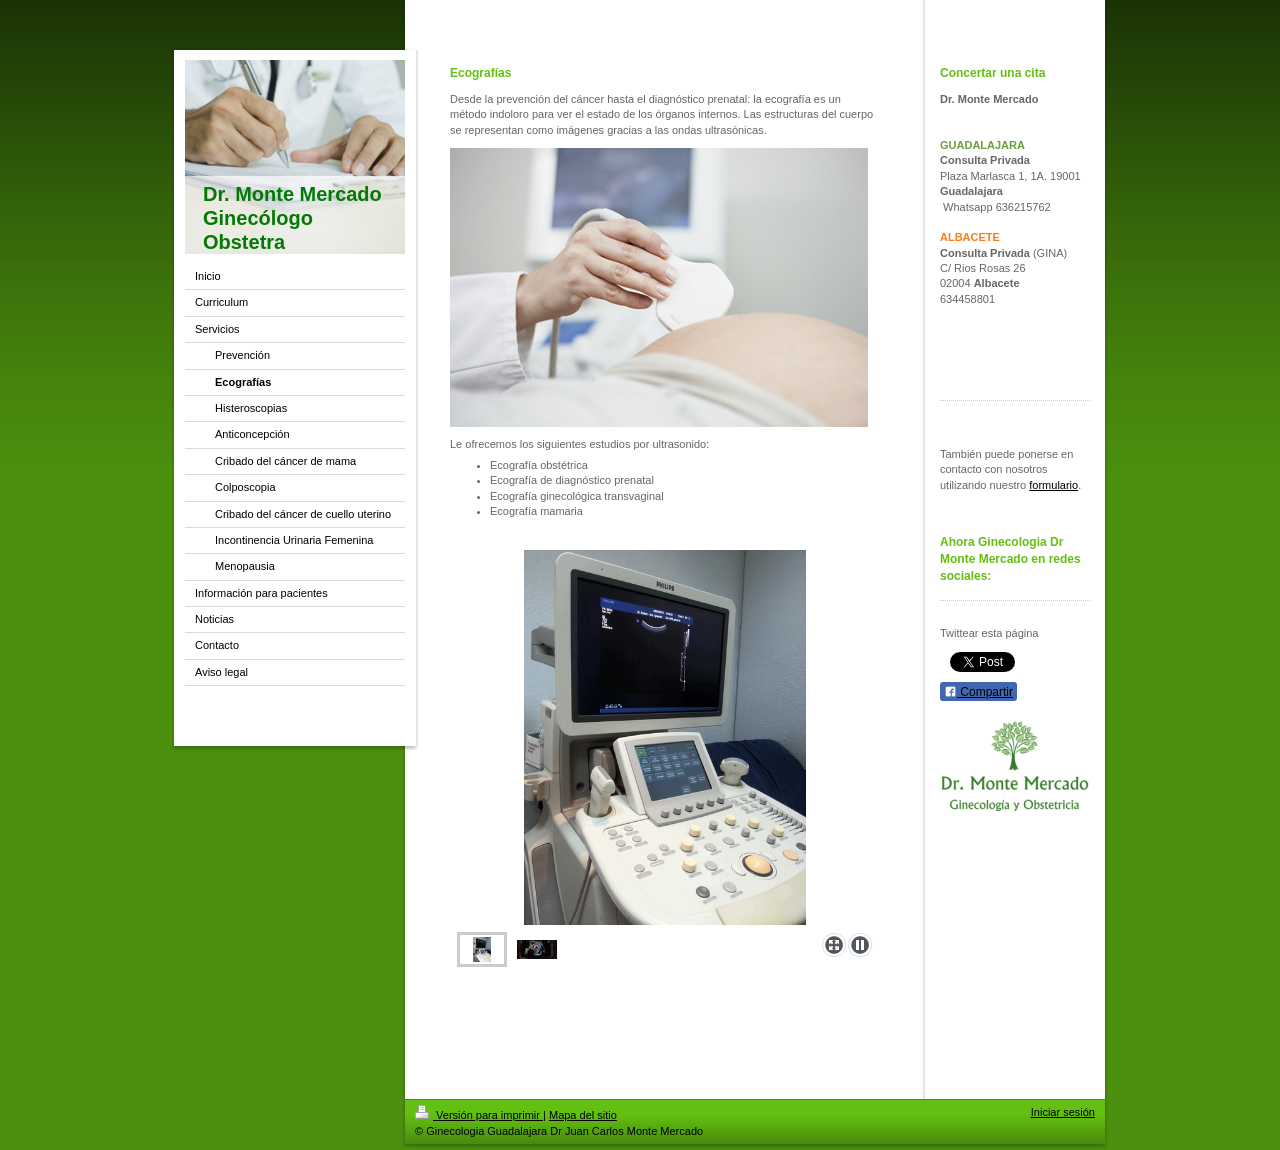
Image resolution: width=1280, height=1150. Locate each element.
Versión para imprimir (479, 1115)
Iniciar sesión (1063, 1112)
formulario (1053, 485)
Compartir (978, 692)
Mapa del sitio (583, 1115)
